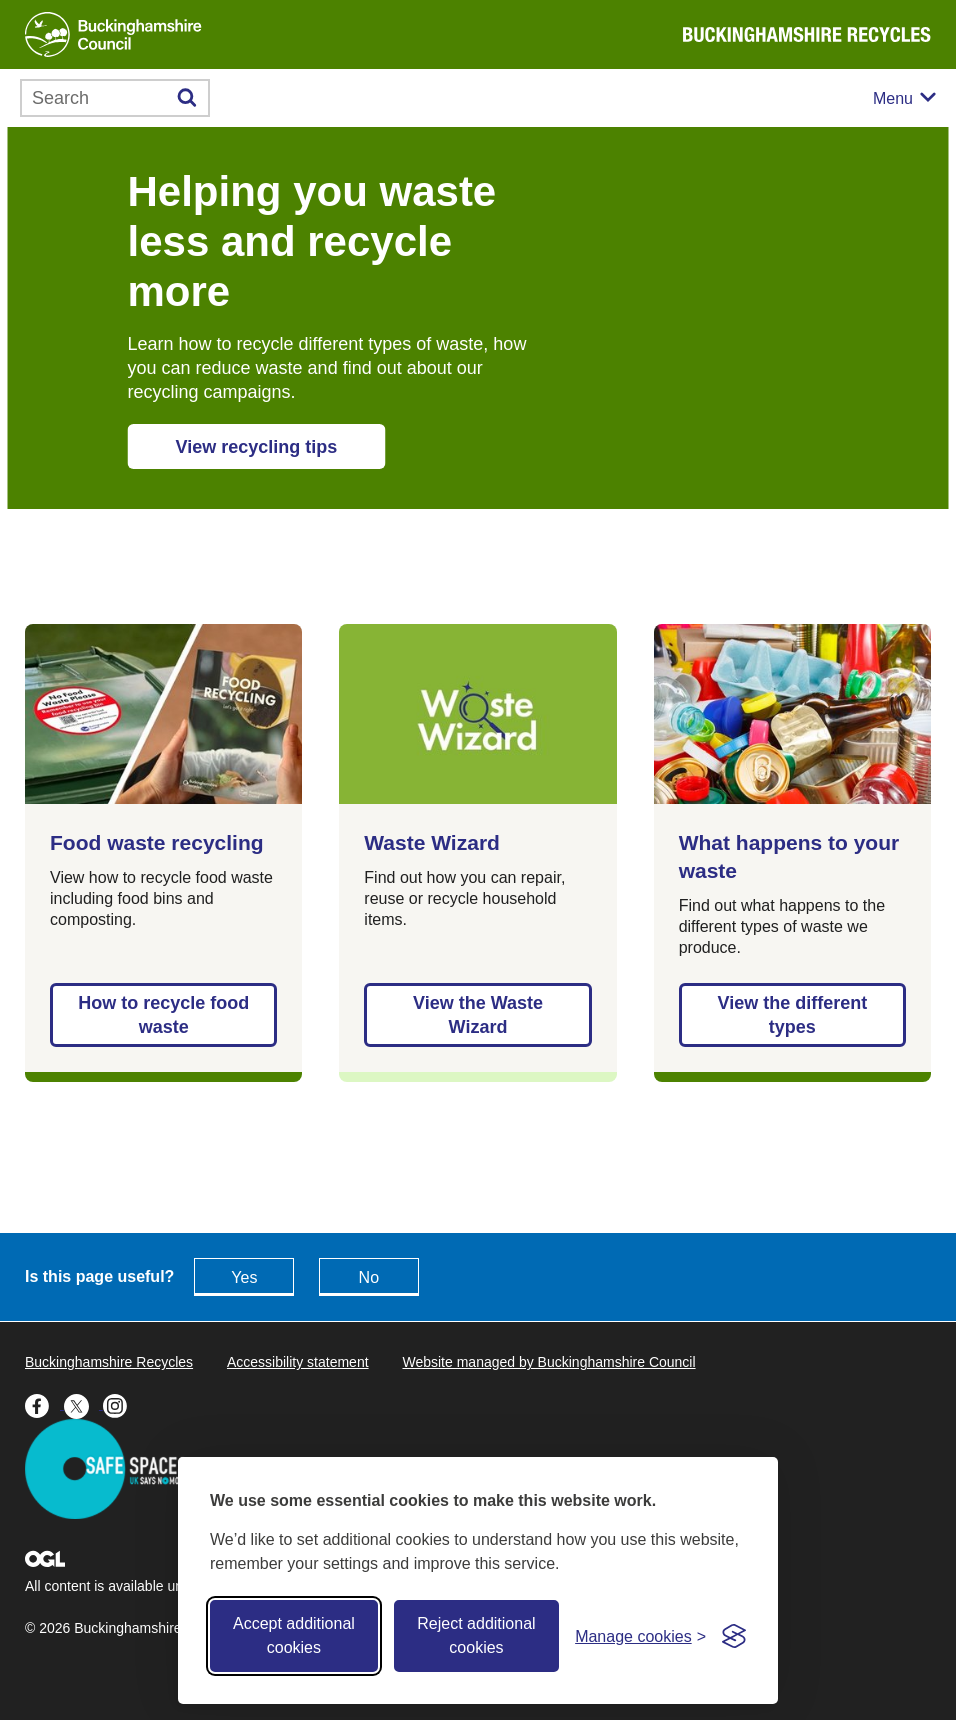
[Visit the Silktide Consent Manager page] (734, 1636)
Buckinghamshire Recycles (109, 1362)
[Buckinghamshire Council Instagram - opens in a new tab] (120, 1404)
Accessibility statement (298, 1362)
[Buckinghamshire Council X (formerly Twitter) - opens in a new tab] (83, 1404)
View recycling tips (257, 447)
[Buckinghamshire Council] (113, 34)
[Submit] (187, 98)
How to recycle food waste (163, 1015)
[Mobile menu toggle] (904, 98)
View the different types (792, 1015)
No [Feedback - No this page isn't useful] (369, 1277)
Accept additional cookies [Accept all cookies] (294, 1635)
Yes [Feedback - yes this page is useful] (244, 1277)
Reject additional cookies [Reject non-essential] (476, 1635)
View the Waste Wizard (478, 1015)
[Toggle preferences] (640, 1636)
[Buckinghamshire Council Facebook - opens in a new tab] (44, 1404)
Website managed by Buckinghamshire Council (548, 1362)
